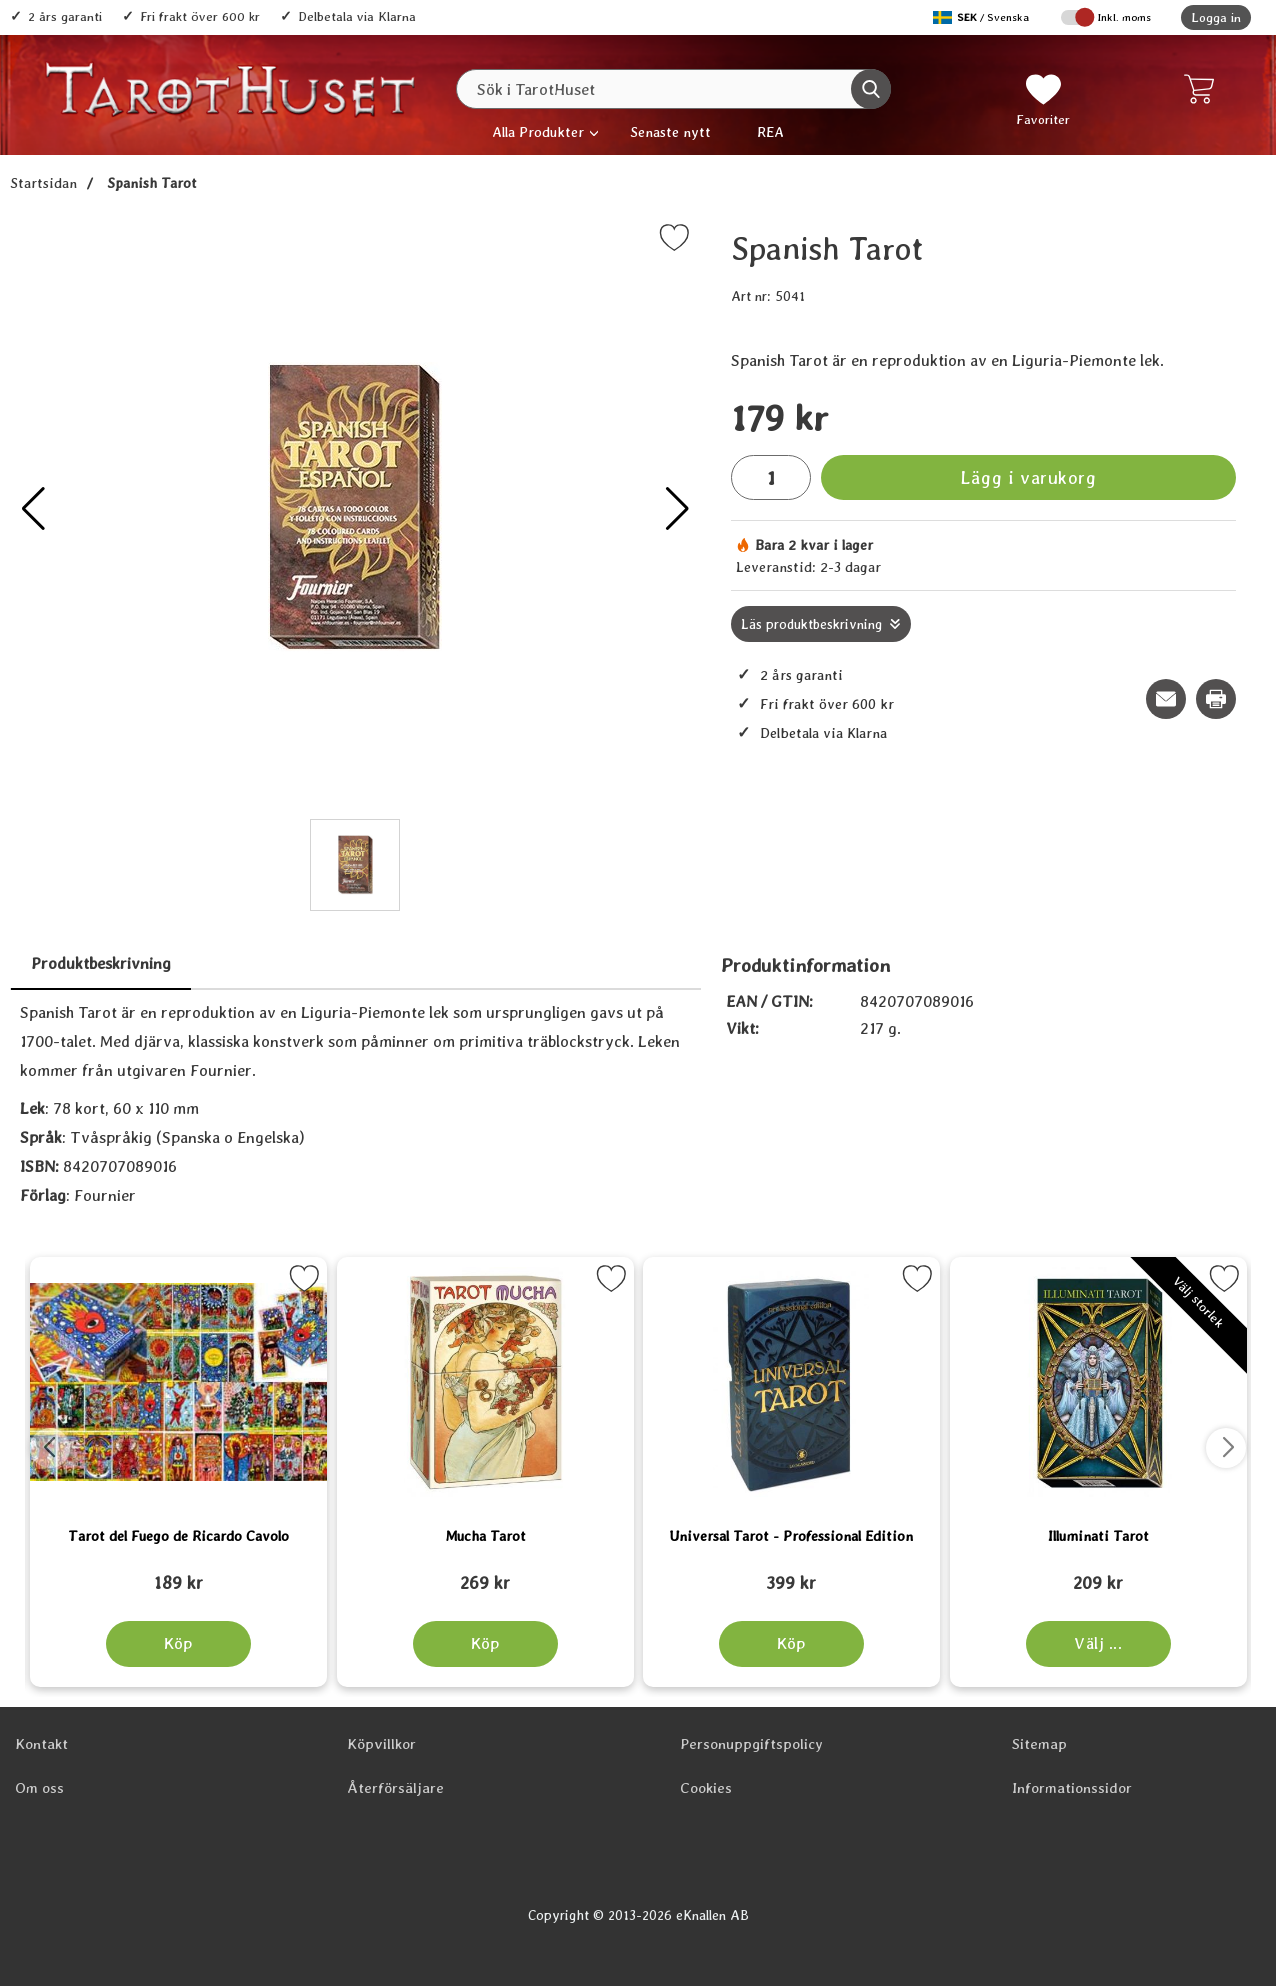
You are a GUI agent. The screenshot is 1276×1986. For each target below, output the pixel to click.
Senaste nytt (670, 131)
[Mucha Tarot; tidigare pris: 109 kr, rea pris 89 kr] (485, 1574)
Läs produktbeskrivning (811, 624)
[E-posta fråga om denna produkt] (1166, 699)
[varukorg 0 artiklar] (1203, 89)
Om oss (39, 1788)
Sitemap (1039, 1744)
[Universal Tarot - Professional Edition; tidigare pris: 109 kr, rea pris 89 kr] (791, 1574)
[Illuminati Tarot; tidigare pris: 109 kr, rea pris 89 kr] (1098, 1574)
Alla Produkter (538, 131)
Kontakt (41, 1744)
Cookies (706, 1788)
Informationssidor (1072, 1788)
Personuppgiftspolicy (751, 1744)
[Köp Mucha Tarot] (484, 1644)
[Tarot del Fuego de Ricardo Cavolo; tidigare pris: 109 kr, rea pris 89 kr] (178, 1574)
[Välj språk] (983, 17)
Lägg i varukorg (1028, 477)
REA (770, 131)
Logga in (1216, 17)
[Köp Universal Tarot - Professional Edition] (791, 1644)
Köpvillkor (381, 1744)
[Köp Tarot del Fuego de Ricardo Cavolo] (178, 1644)
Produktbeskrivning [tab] (101, 963)
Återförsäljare (395, 1788)
